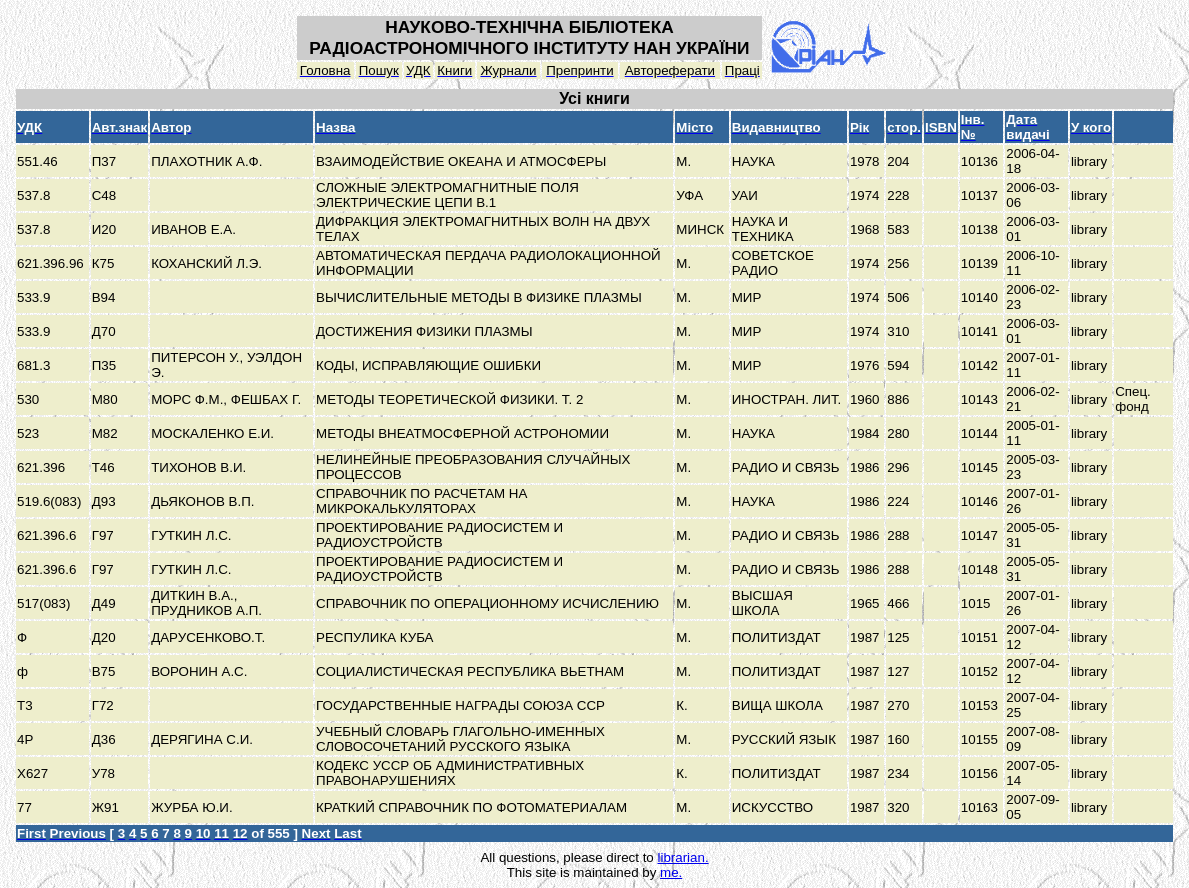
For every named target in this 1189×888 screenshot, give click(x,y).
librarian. (682, 857)
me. (671, 872)
